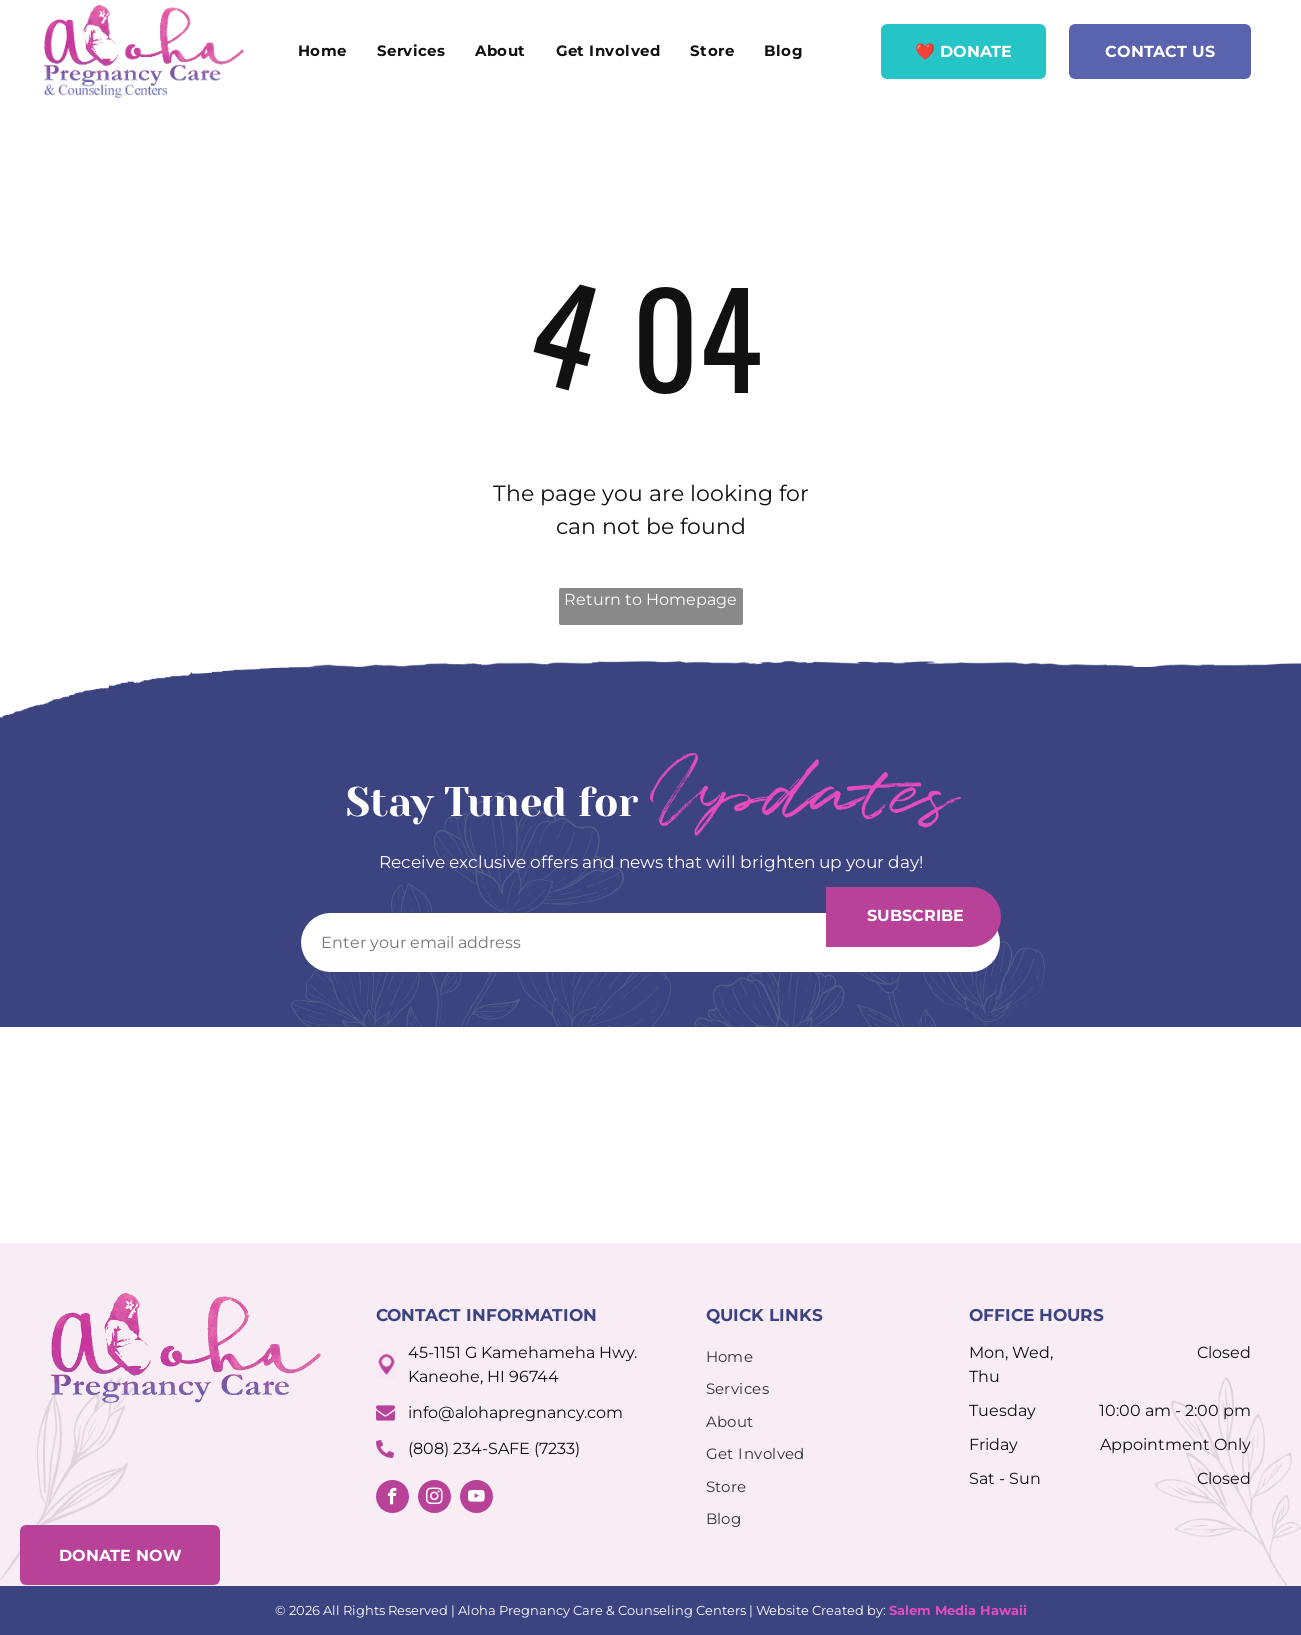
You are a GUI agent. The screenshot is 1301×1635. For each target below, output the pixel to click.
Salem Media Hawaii (958, 1610)
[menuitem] (322, 51)
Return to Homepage (650, 599)
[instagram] (434, 1499)
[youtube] (476, 1499)
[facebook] (392, 1499)
